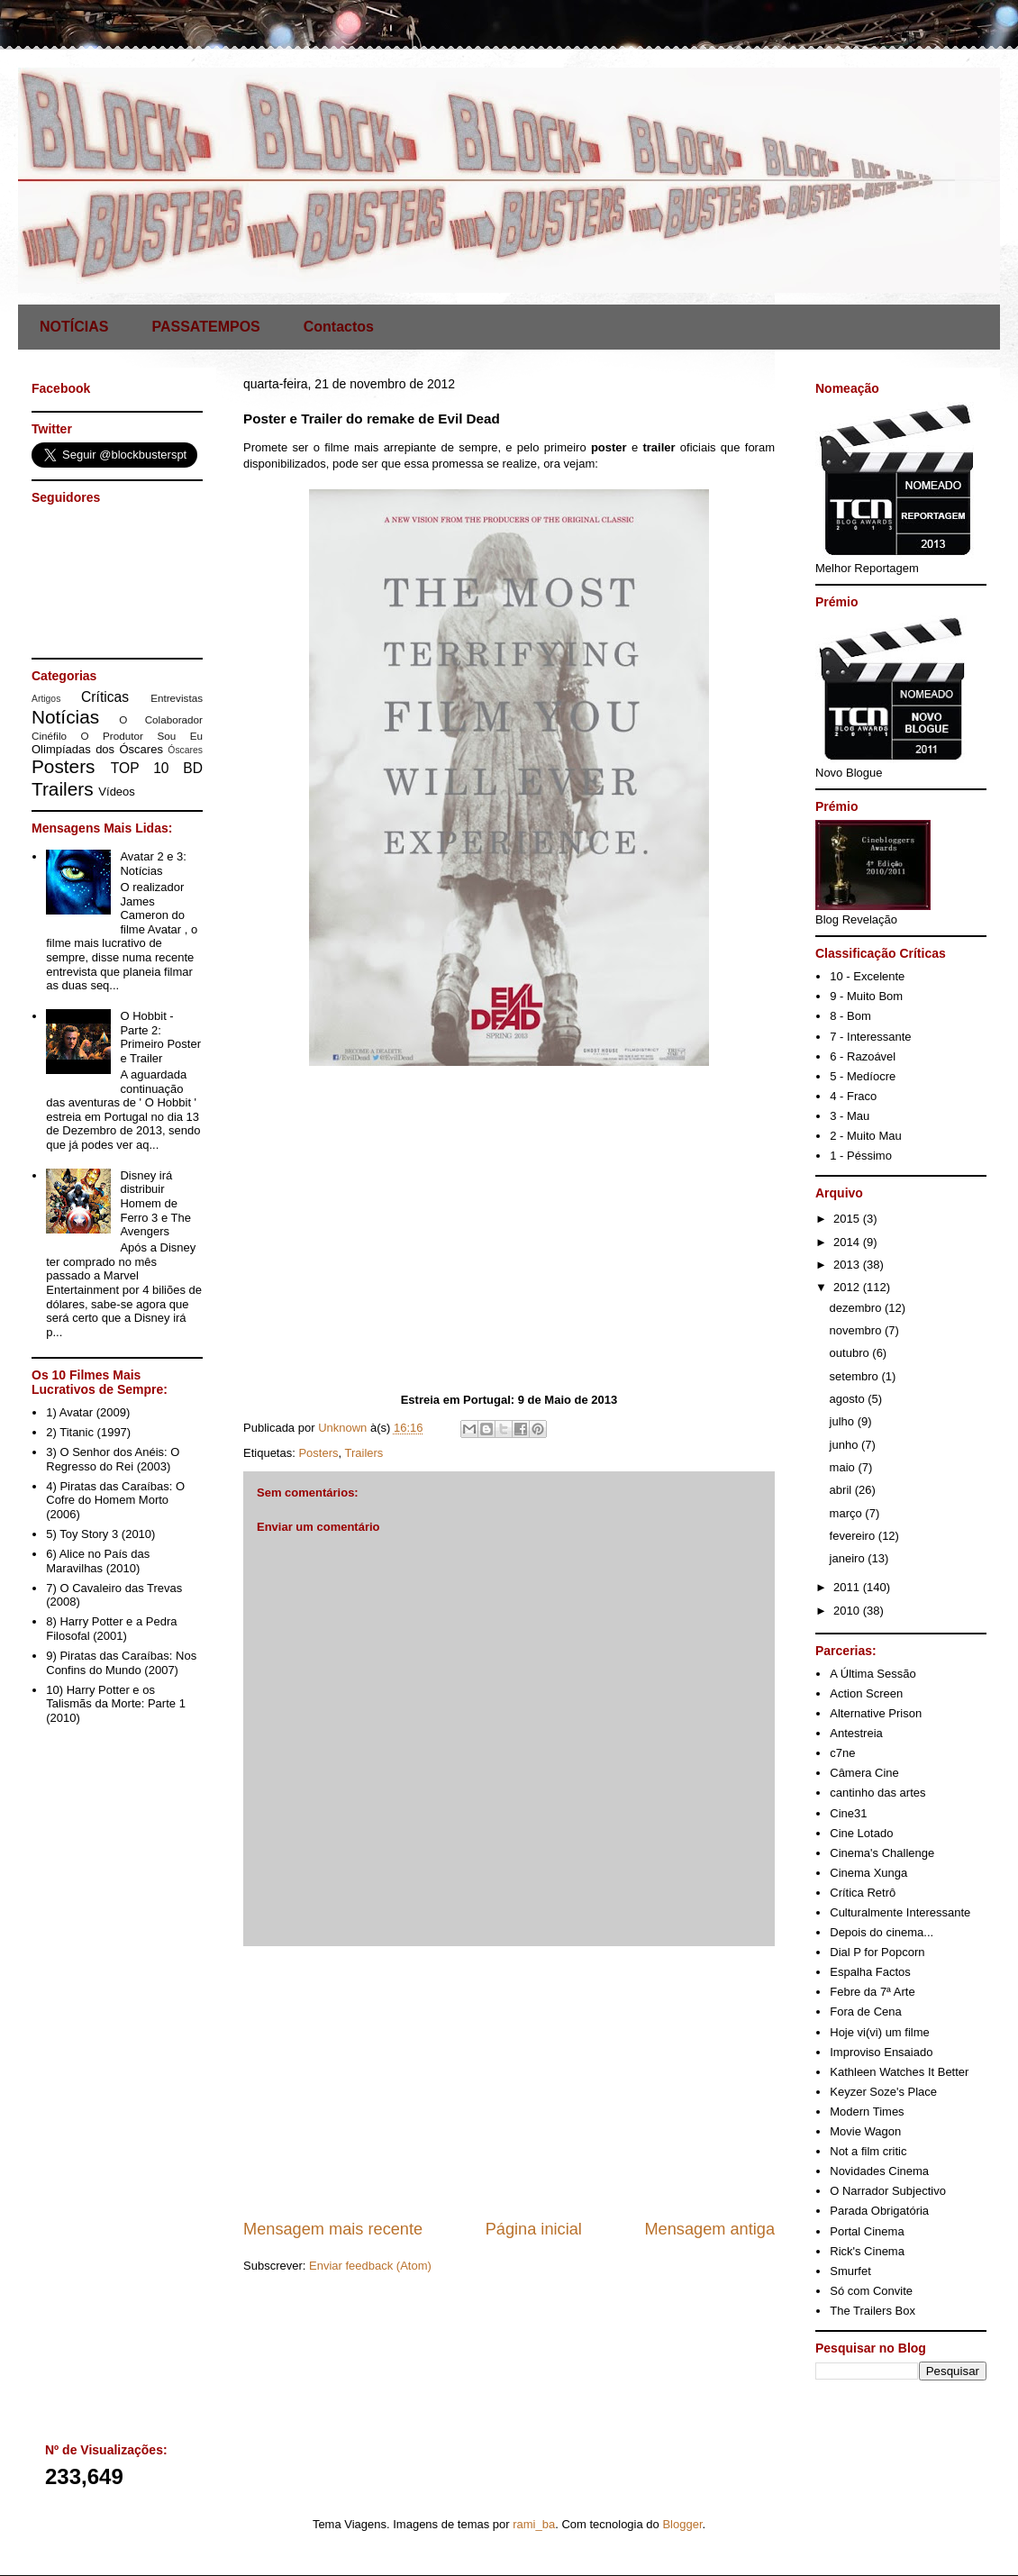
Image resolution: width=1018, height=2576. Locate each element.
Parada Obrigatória (879, 2210)
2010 (848, 1610)
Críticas (105, 697)
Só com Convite (871, 2291)
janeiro (849, 1558)
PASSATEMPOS (205, 326)
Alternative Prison (876, 1713)
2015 (848, 1218)
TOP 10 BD (157, 768)
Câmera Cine (864, 1773)
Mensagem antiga (709, 2229)
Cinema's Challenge (882, 1853)
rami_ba (534, 2524)
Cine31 (848, 1813)
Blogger (682, 2524)
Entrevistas (176, 698)
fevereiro (854, 1536)
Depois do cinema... (881, 1932)
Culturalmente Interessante (900, 1912)
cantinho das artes (877, 1792)
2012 (848, 1287)
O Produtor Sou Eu (141, 736)
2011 (848, 1587)
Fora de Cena (866, 2011)
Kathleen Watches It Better (899, 2072)
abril (842, 1490)
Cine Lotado (861, 1833)
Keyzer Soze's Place (883, 2091)
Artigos (46, 699)
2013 (848, 1264)
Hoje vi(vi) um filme (880, 2032)
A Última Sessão (872, 1673)
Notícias (65, 716)
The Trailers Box (872, 2310)
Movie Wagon (865, 2131)
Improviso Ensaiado (881, 2052)
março (848, 1513)
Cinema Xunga (868, 1873)
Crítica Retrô (862, 1892)
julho (844, 1421)
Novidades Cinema (879, 2171)
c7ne (842, 1753)
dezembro (857, 1308)
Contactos (339, 326)
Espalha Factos (870, 1972)
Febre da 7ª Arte (872, 1991)
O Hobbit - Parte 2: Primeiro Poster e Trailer (160, 1037)
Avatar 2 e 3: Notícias (153, 864)
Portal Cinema (867, 2231)
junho (845, 1445)
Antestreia (856, 1733)
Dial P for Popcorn (877, 1952)
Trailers (364, 1453)
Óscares (185, 750)
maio (844, 1467)
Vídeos (116, 791)
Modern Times (867, 2111)
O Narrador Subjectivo (888, 2191)
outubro (851, 1353)
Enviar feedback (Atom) (370, 2265)
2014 (848, 1242)
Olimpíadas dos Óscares (97, 749)
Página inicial (534, 2229)
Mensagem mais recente (333, 2229)
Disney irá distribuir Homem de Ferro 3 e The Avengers (155, 1203)
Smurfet (850, 2271)
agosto (849, 1399)
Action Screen (866, 1693)
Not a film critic (868, 2151)
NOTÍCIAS (74, 326)
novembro (857, 1330)
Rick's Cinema (867, 2251)
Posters (318, 1453)
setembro (856, 1376)
